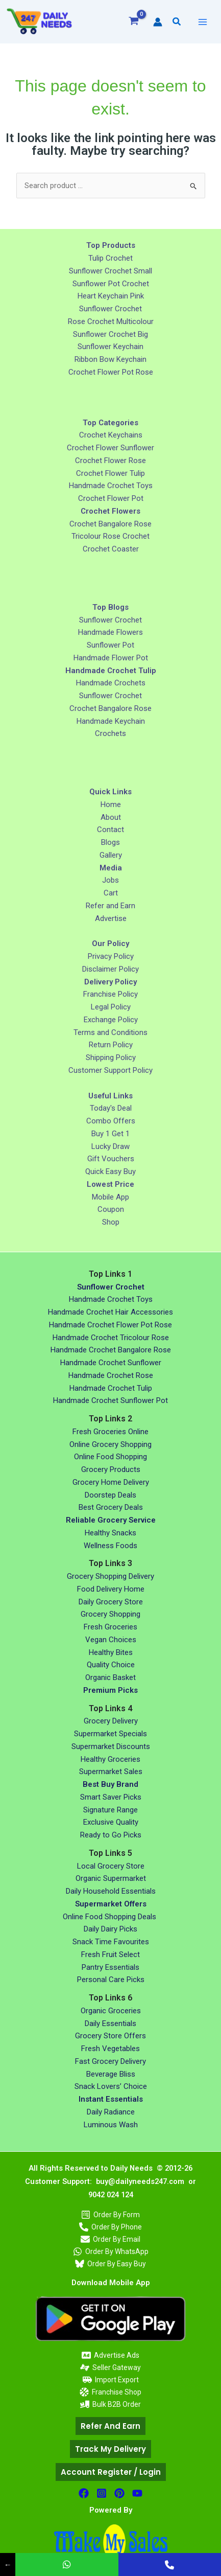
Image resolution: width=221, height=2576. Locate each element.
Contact (110, 829)
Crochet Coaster (111, 549)
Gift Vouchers (110, 1158)
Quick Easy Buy (110, 1171)
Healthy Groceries (110, 1759)
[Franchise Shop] (110, 2392)
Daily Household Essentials (111, 1891)
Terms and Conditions (110, 1032)
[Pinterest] (119, 2493)
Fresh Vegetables (110, 2048)
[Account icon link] (157, 22)
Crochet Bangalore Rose (110, 523)
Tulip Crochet (110, 258)
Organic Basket (110, 1677)
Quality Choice (111, 1664)
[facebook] (84, 2493)
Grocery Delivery (111, 1721)
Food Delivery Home (110, 1589)
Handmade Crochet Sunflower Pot (110, 1400)
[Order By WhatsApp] (110, 2251)
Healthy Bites (111, 1652)
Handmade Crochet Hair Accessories (110, 1312)
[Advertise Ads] (110, 2355)
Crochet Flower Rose (110, 460)
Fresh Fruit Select (110, 1954)
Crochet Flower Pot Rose (110, 372)
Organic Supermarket (111, 1878)
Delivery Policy (110, 981)
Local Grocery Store (110, 1866)
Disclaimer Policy (110, 969)
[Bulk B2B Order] (110, 2404)
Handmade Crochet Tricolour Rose (111, 1337)
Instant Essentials (111, 2099)
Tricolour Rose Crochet (110, 536)
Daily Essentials (110, 2023)
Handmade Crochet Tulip (110, 1388)
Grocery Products (110, 1469)
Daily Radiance (111, 2112)
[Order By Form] (110, 2214)
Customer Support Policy (110, 1070)
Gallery (111, 855)
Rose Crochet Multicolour (111, 321)
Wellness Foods (110, 1545)
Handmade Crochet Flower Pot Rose (110, 1324)
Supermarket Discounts (110, 1746)
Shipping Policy (111, 1057)
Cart (111, 893)
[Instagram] (101, 2493)
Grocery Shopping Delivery (110, 1576)
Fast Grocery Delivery (110, 2061)
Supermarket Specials (110, 1733)
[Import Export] (110, 2379)
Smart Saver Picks (110, 1797)
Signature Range (110, 1809)
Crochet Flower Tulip (110, 473)
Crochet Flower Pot (110, 498)
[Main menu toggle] (202, 21)
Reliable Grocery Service (111, 1520)
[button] (177, 21)
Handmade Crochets (110, 682)
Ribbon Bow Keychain (110, 359)
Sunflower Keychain (110, 346)
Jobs (110, 880)
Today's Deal (111, 1108)
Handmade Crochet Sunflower (110, 1362)
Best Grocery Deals (111, 1507)
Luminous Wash (111, 2124)
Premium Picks (110, 1690)
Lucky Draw (110, 1146)
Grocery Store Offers (110, 2035)
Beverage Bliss (110, 2074)
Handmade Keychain (111, 721)
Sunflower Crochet (110, 308)
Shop (110, 1222)
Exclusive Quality (110, 1822)
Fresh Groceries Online (110, 1431)
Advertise (111, 918)
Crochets (110, 733)
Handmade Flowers (110, 632)
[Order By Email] (110, 2239)
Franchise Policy (110, 994)
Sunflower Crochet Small (110, 270)
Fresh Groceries (110, 1626)
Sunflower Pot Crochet (110, 283)
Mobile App (110, 1197)
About (111, 817)
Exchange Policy (111, 1019)
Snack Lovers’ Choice (111, 2086)
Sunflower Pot (110, 645)
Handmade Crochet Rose (110, 1375)
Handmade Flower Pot (110, 657)
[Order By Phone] (110, 2227)
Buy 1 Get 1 (110, 1133)
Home (111, 804)
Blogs (110, 842)
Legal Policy (111, 1006)
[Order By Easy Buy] (110, 2263)
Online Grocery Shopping (110, 1444)
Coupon (110, 1209)
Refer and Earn (110, 905)
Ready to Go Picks (110, 1834)
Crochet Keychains (110, 435)
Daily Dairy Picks (110, 1929)
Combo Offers (110, 1120)
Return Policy (111, 1044)
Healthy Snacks (110, 1532)
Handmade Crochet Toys (111, 485)
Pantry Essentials (110, 1967)
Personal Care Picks (110, 1979)
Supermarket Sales (110, 1771)
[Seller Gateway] (110, 2367)
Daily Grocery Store (111, 1601)
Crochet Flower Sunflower (110, 447)
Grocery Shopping (110, 1614)
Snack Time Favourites (110, 1941)
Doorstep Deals (110, 1495)
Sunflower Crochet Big (110, 334)
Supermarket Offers (110, 1903)
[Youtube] (137, 2493)
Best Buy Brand (110, 1784)
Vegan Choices (110, 1639)
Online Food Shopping (110, 1456)
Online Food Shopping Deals (110, 1916)
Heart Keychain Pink (111, 296)
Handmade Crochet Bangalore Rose (111, 1349)
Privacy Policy (111, 956)
